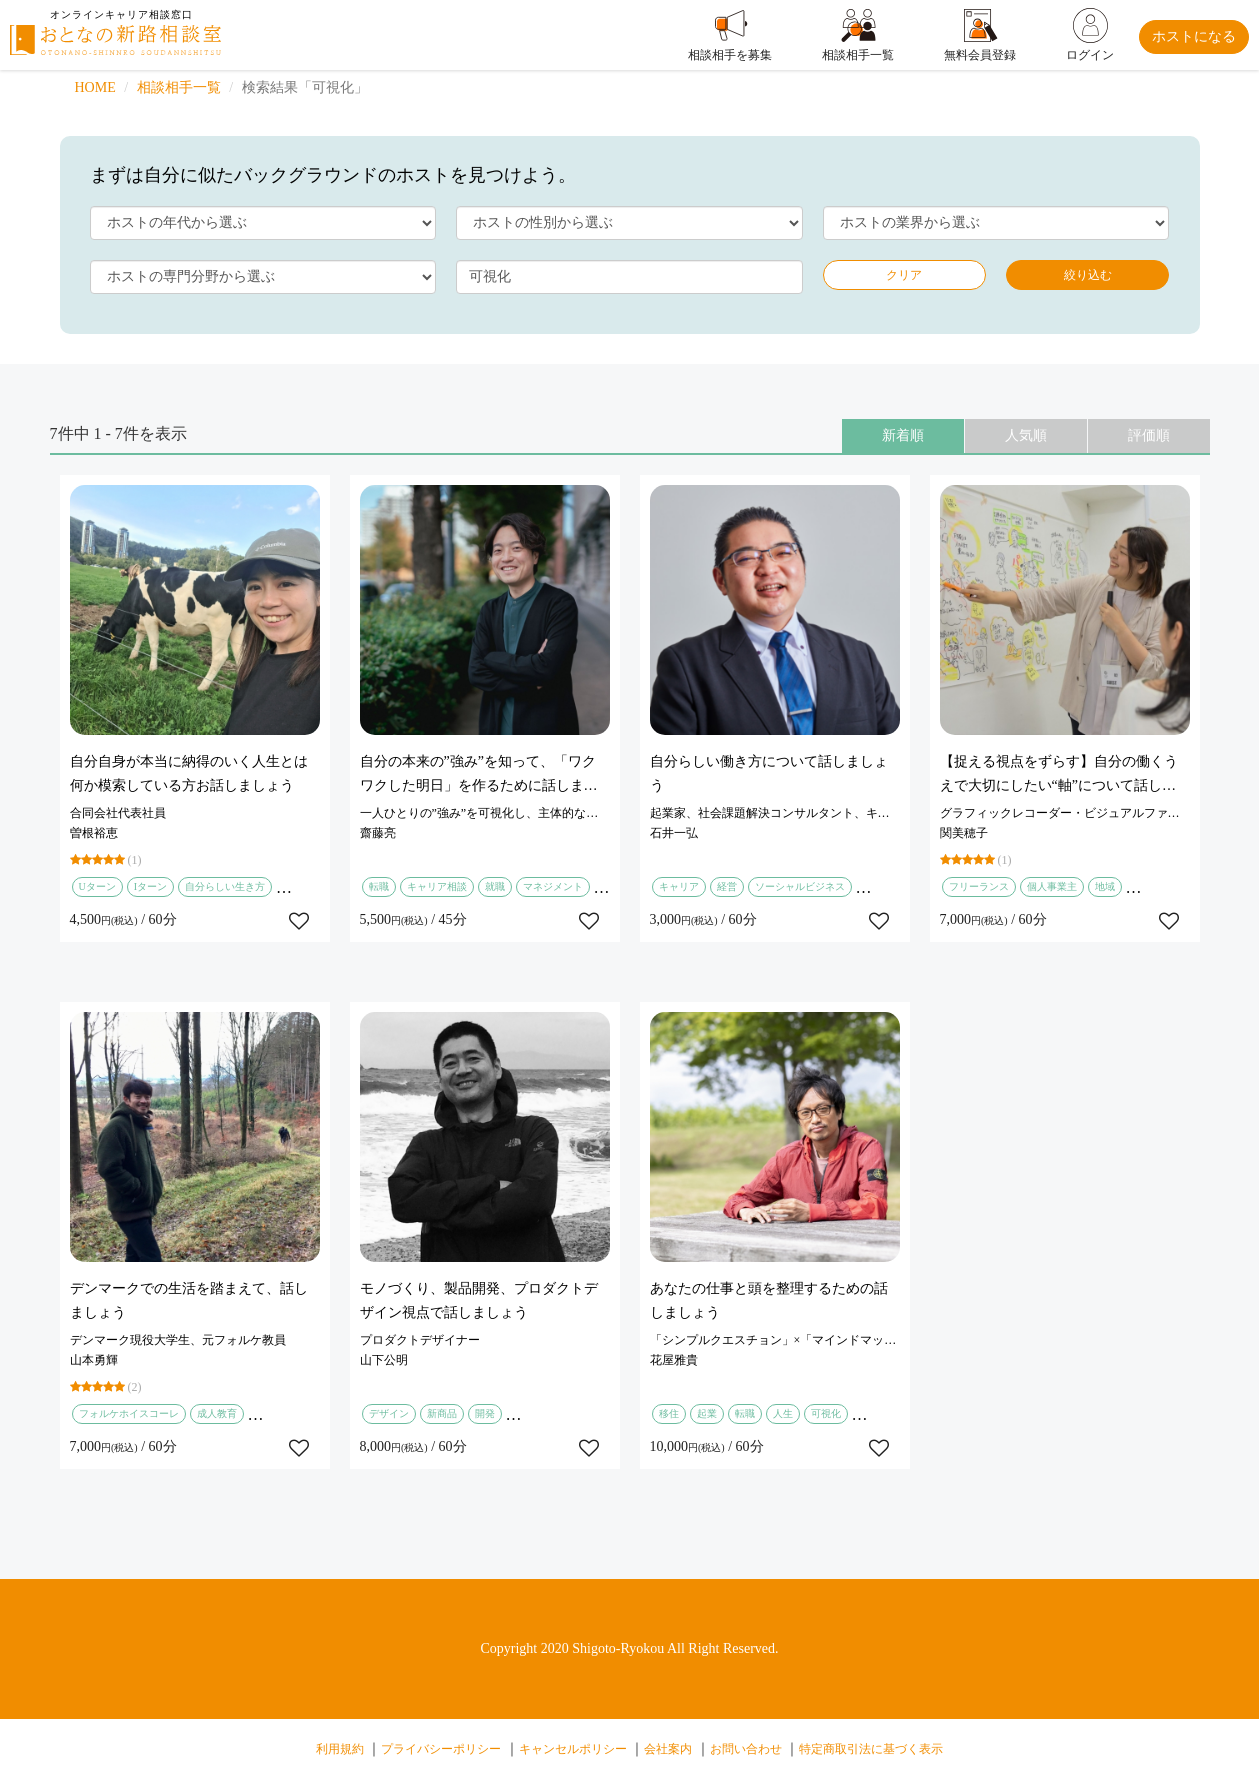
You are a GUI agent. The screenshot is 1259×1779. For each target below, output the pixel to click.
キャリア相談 (437, 886)
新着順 (903, 435)
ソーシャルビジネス (800, 886)
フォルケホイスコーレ (129, 1413)
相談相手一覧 (179, 87)
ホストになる (1194, 36)
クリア (904, 275)
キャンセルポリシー (573, 1749)
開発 (485, 1413)
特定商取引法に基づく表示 (871, 1749)
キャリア (679, 886)
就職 (495, 886)
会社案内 (668, 1749)
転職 (379, 886)
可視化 (826, 1413)
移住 (669, 1413)
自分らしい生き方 (225, 886)
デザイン (389, 1413)
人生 (783, 1413)
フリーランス (979, 886)
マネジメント (553, 886)
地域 (1105, 886)
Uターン (97, 886)
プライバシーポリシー (441, 1749)
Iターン (150, 886)
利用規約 (340, 1749)
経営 (727, 886)
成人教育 (217, 1413)
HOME (95, 87)
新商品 (442, 1413)
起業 (707, 1413)
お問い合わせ (746, 1749)
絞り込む (1088, 275)
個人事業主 (1052, 886)
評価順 (1149, 435)
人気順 (1026, 435)
